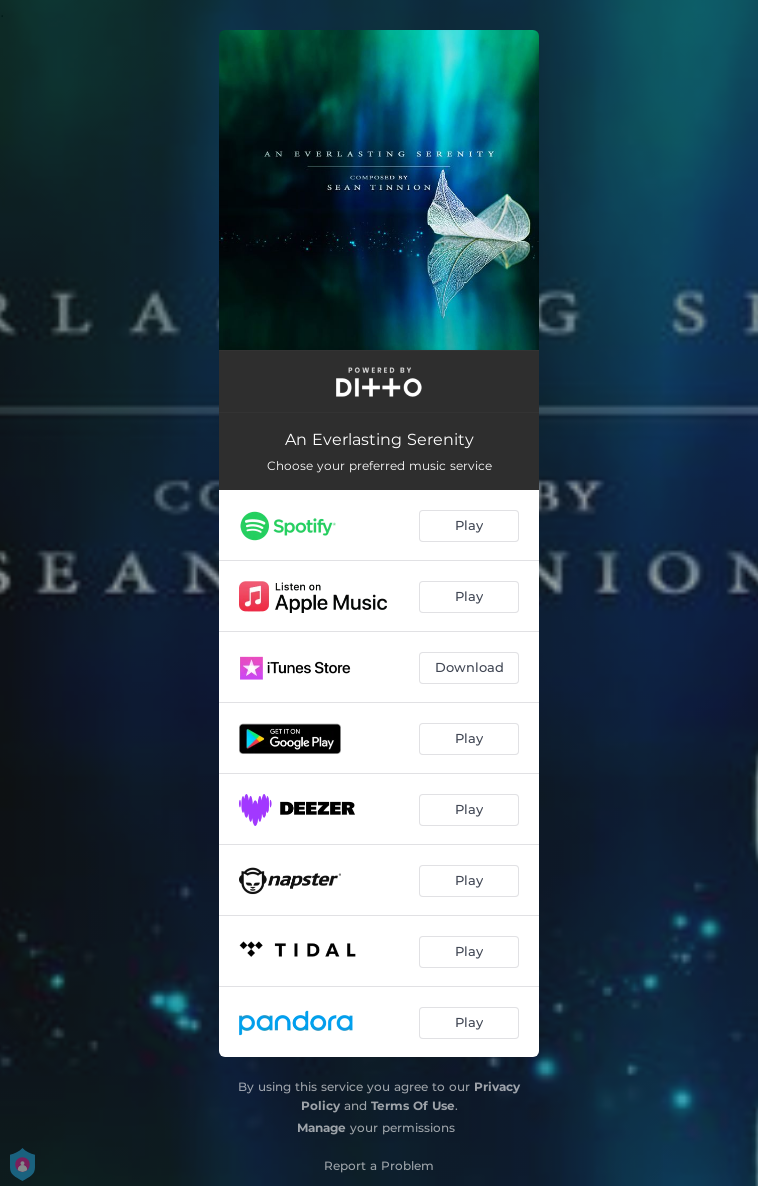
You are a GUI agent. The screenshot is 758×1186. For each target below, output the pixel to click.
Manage (321, 1127)
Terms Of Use (413, 1105)
